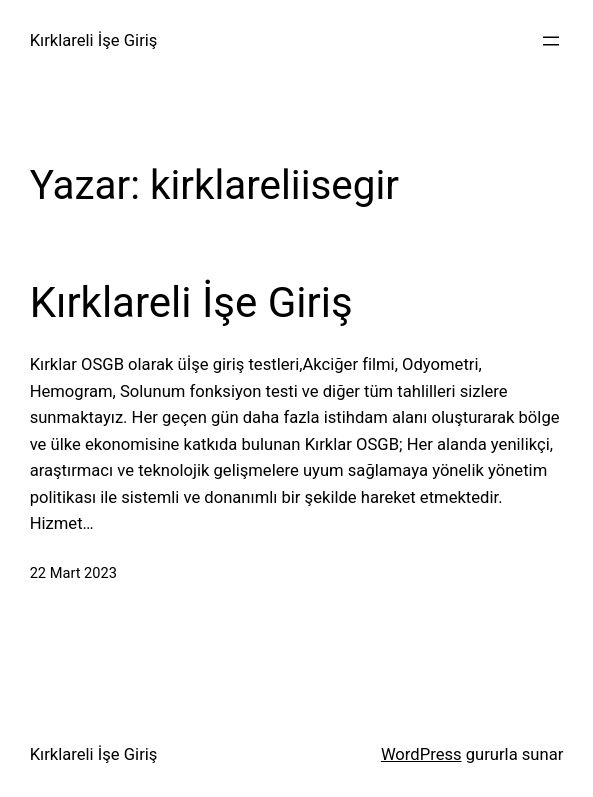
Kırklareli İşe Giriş (94, 40)
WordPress (421, 754)
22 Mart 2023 (73, 573)
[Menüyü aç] (551, 41)
